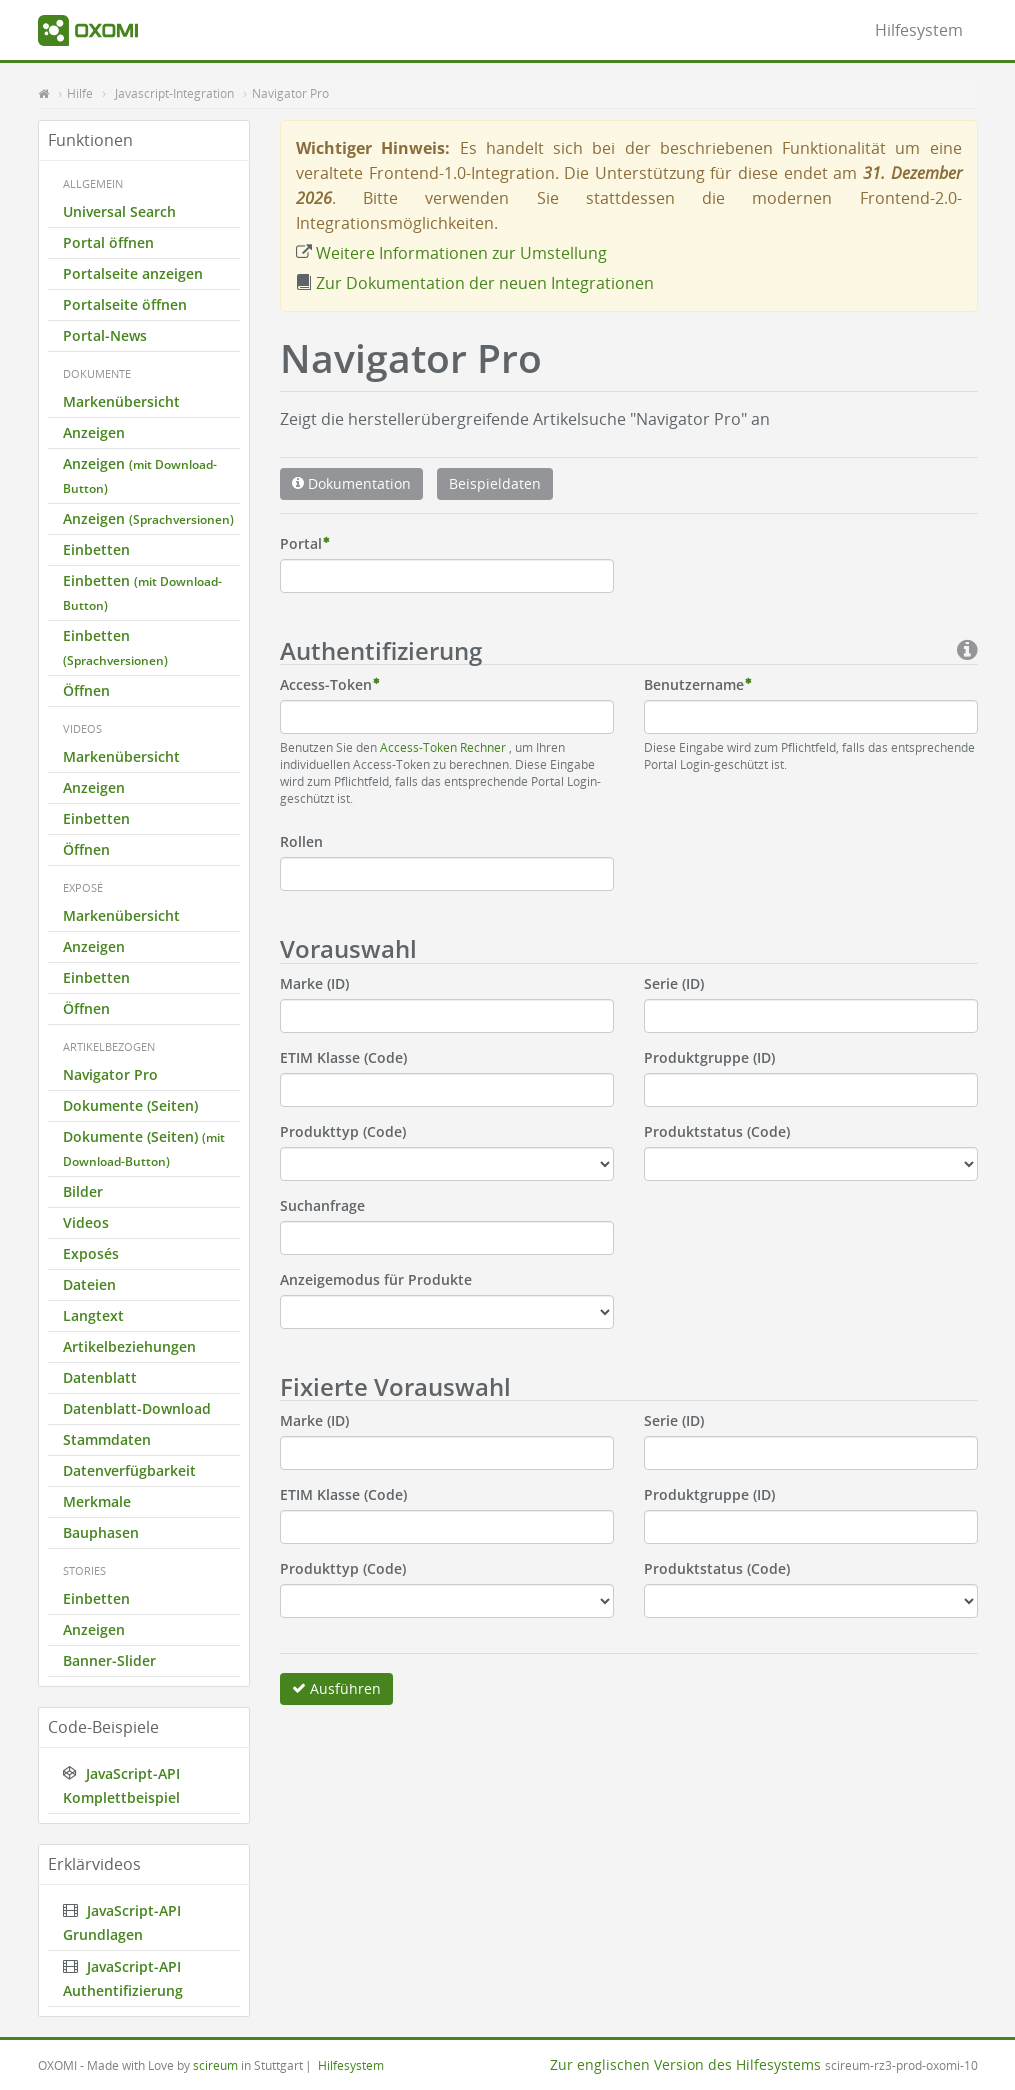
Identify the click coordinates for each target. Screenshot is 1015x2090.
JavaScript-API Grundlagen (122, 1922)
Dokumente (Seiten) (130, 1105)
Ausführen (336, 1688)
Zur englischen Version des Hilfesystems (685, 2064)
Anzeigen (94, 432)
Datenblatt (100, 1377)
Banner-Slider (109, 1660)
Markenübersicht (121, 401)
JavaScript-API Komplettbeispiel (121, 1785)
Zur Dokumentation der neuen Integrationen (475, 283)
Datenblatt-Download (137, 1408)
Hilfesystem (919, 30)
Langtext (93, 1315)
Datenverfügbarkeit (129, 1470)
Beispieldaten (495, 483)
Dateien (89, 1284)
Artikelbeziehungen (129, 1346)
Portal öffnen (108, 242)
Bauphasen (101, 1532)
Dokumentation (351, 483)
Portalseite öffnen (125, 304)
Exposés (91, 1253)
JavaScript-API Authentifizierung (123, 1978)
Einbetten (96, 549)
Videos (86, 1222)
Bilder (83, 1191)
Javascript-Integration (174, 93)
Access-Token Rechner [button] (444, 747)
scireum (215, 2065)
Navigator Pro (290, 93)
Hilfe (80, 93)
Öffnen (86, 690)
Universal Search (119, 211)
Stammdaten (107, 1439)
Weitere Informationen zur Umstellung (451, 253)
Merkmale (97, 1501)
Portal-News (105, 335)
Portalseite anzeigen (133, 273)
